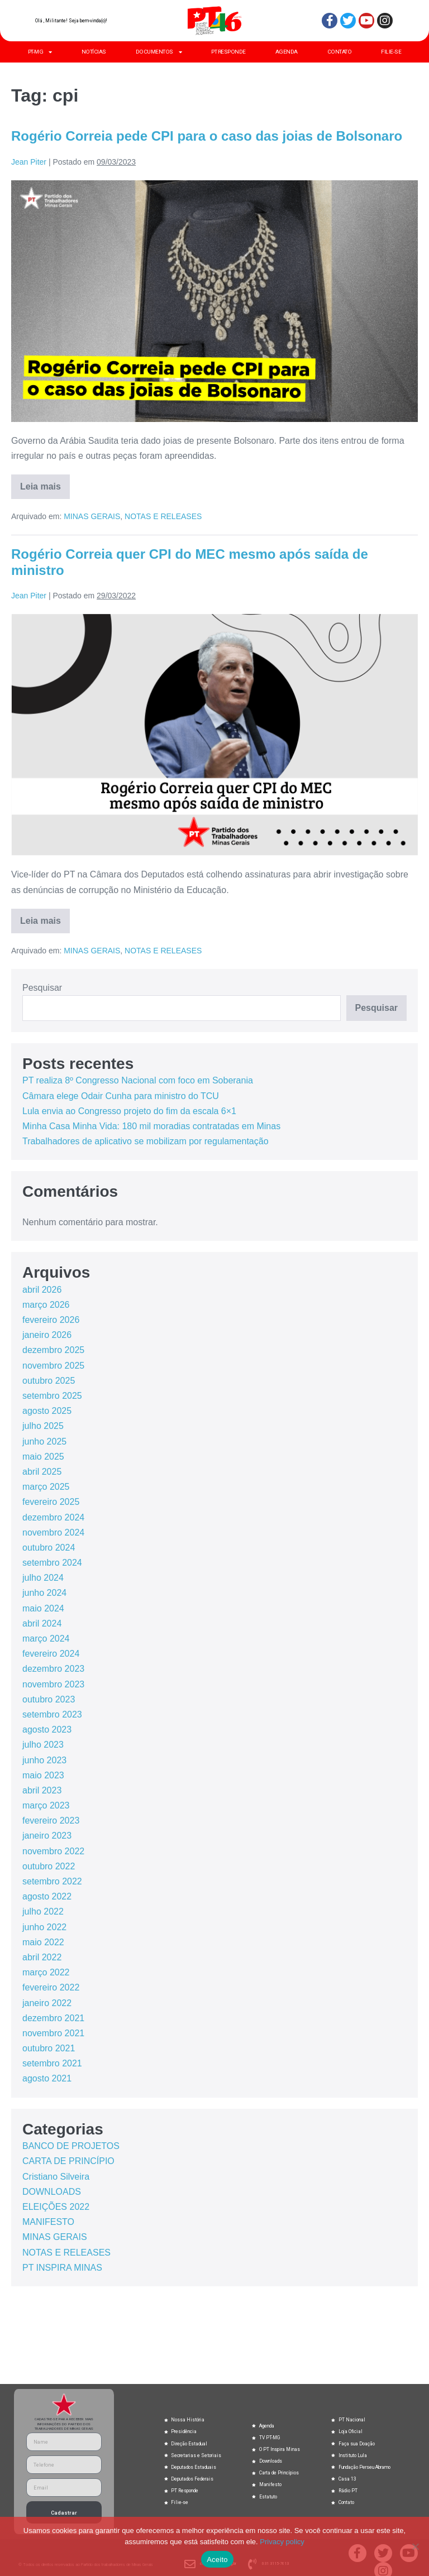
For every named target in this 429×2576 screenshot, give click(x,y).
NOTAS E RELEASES (163, 516)
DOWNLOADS (51, 2191)
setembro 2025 (52, 1395)
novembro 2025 (53, 1365)
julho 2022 (43, 1911)
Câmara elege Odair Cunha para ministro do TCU (120, 1096)
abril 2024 (41, 1623)
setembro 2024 (52, 1562)
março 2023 (46, 1805)
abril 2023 (41, 1790)
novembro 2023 (53, 1684)
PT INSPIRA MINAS (62, 2267)
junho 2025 (44, 1441)
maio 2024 (43, 1608)
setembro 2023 (52, 1714)
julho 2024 (43, 1577)
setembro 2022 (52, 1881)
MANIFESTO (48, 2222)
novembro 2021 (53, 2033)
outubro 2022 (48, 1866)
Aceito (217, 2559)
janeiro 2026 (47, 1335)
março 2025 (46, 1486)
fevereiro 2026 (50, 1320)
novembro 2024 (53, 1532)
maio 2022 (43, 1942)
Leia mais (45, 482)
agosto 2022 (47, 1896)
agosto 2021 (47, 2078)
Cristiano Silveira (55, 2176)
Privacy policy (282, 2541)
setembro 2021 (52, 2063)
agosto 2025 (47, 1411)
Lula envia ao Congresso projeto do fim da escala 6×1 (129, 1111)
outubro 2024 (48, 1547)
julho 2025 (43, 1426)
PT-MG (40, 52)
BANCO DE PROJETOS (71, 2146)
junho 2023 (44, 1760)
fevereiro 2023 (50, 1820)
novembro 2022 (53, 1851)
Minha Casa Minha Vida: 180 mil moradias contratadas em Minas (151, 1126)
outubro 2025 (48, 1380)
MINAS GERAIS (92, 516)
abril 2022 (41, 1957)
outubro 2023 (48, 1699)
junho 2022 (44, 1927)
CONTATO (339, 52)
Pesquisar (42, 987)
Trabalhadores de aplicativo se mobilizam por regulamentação (145, 1141)
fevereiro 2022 (50, 1987)
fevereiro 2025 (50, 1502)
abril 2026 (41, 1289)
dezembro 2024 (53, 1517)
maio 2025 (43, 1456)
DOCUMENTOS (159, 52)
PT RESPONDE (228, 52)
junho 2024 (44, 1593)
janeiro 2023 (47, 1835)
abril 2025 (41, 1471)
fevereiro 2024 (50, 1653)
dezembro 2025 (53, 1350)
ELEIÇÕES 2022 (55, 2207)
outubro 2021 (48, 2048)
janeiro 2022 (47, 2003)
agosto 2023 (47, 1729)
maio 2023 (43, 1775)
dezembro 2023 (53, 1668)
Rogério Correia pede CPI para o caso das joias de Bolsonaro (206, 135)
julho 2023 (43, 1744)
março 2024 (46, 1638)
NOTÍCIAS (94, 52)
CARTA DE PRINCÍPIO (68, 2161)
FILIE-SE (391, 52)
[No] (415, 2546)
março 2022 (46, 1972)
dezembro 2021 (53, 2018)
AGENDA (286, 52)
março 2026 (46, 1304)
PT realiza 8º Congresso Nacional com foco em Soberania (137, 1080)
